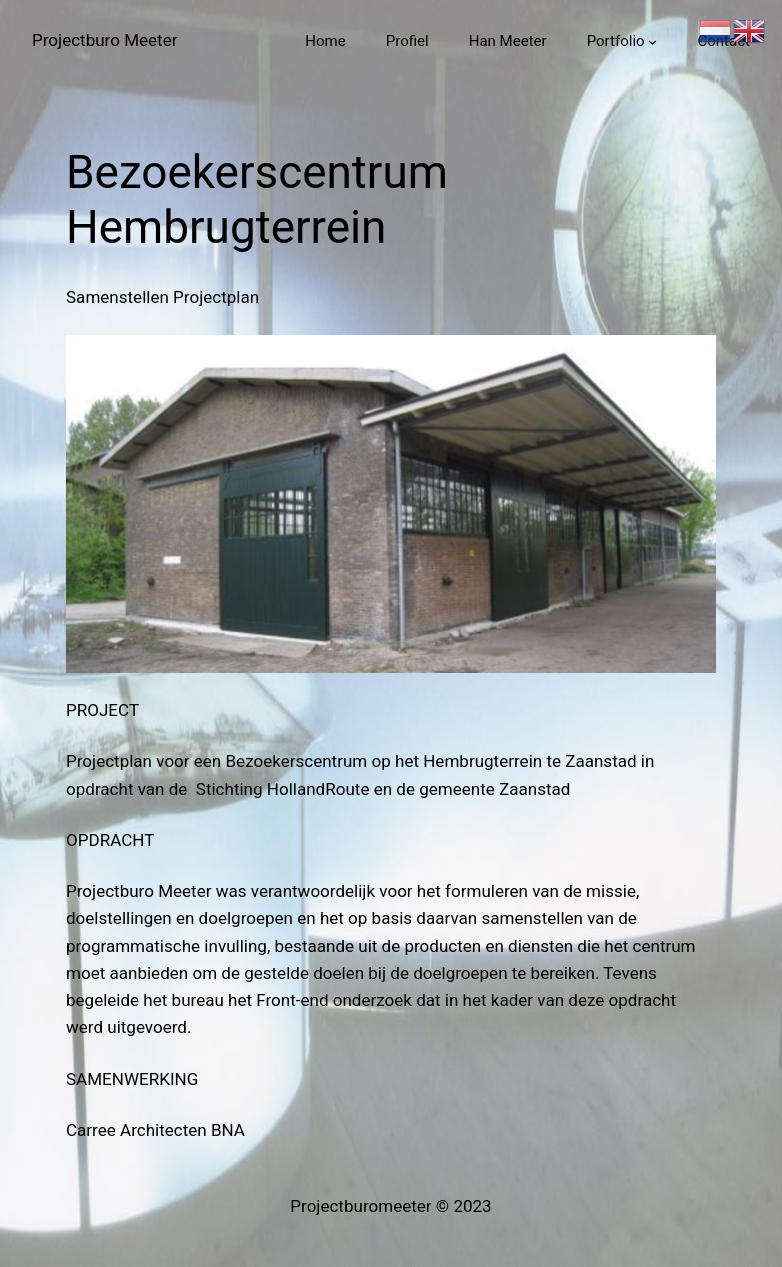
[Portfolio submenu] (652, 41)
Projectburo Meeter (104, 40)
